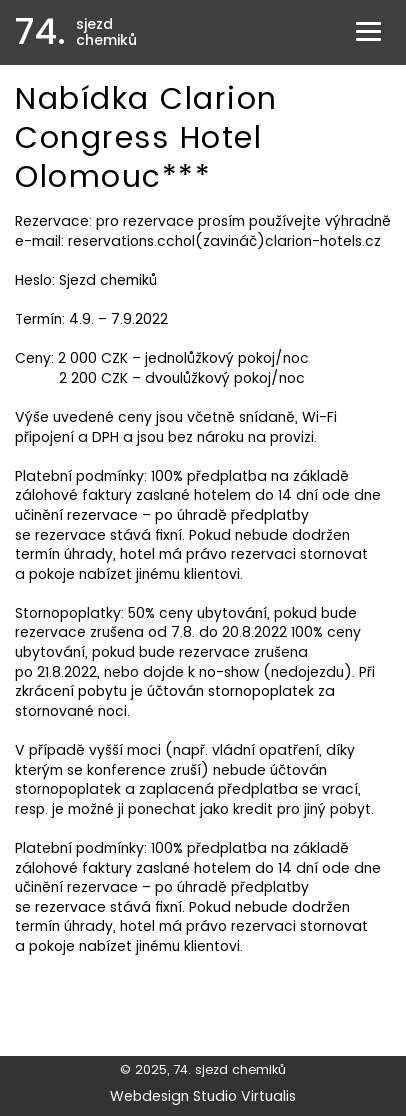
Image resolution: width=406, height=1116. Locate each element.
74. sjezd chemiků (229, 1069)
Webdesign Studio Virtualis (203, 1096)
